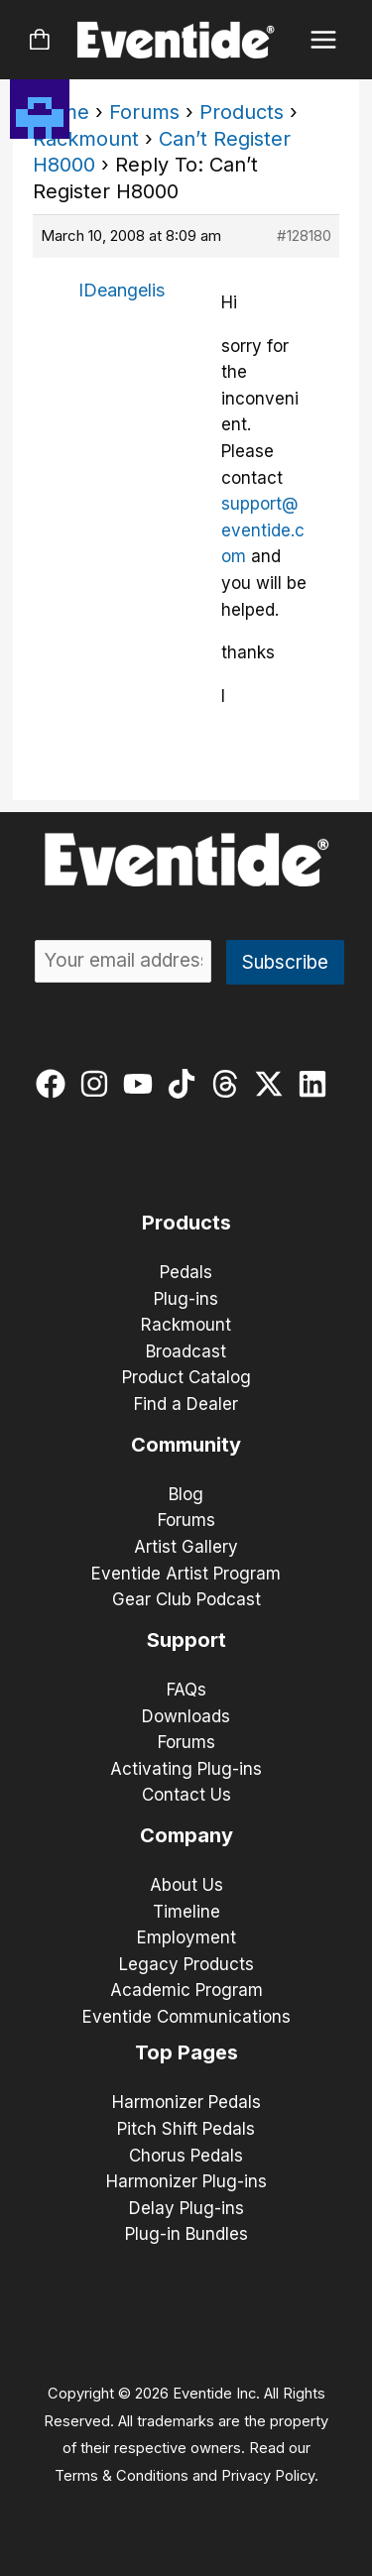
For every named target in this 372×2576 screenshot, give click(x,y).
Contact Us (186, 1795)
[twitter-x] (273, 1084)
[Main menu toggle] (324, 40)
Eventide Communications (186, 2017)
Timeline (186, 1912)
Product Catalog (186, 1377)
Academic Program (186, 1990)
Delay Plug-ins (186, 2208)
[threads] (229, 1084)
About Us (186, 1885)
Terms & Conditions (121, 2476)
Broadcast (186, 1351)
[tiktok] (186, 1084)
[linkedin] (317, 1084)
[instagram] (98, 1084)
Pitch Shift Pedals (186, 2129)
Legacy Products (186, 1964)
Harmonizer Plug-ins (186, 2181)
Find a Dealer (186, 1404)
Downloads (186, 1716)
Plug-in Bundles (186, 2234)
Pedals (186, 1272)
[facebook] (55, 1084)
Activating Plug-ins (186, 1769)
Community (186, 1445)
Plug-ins (186, 1299)
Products (241, 112)
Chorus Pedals (186, 2156)
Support (186, 1640)
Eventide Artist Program (186, 1573)
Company (186, 1835)
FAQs (186, 1689)
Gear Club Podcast (186, 1599)
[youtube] (142, 1084)
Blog (186, 1494)
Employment (186, 1937)
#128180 (304, 235)
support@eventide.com (263, 530)
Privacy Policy (267, 2476)
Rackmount (86, 139)
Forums (144, 112)
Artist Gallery (186, 1547)
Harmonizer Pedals (186, 2102)
